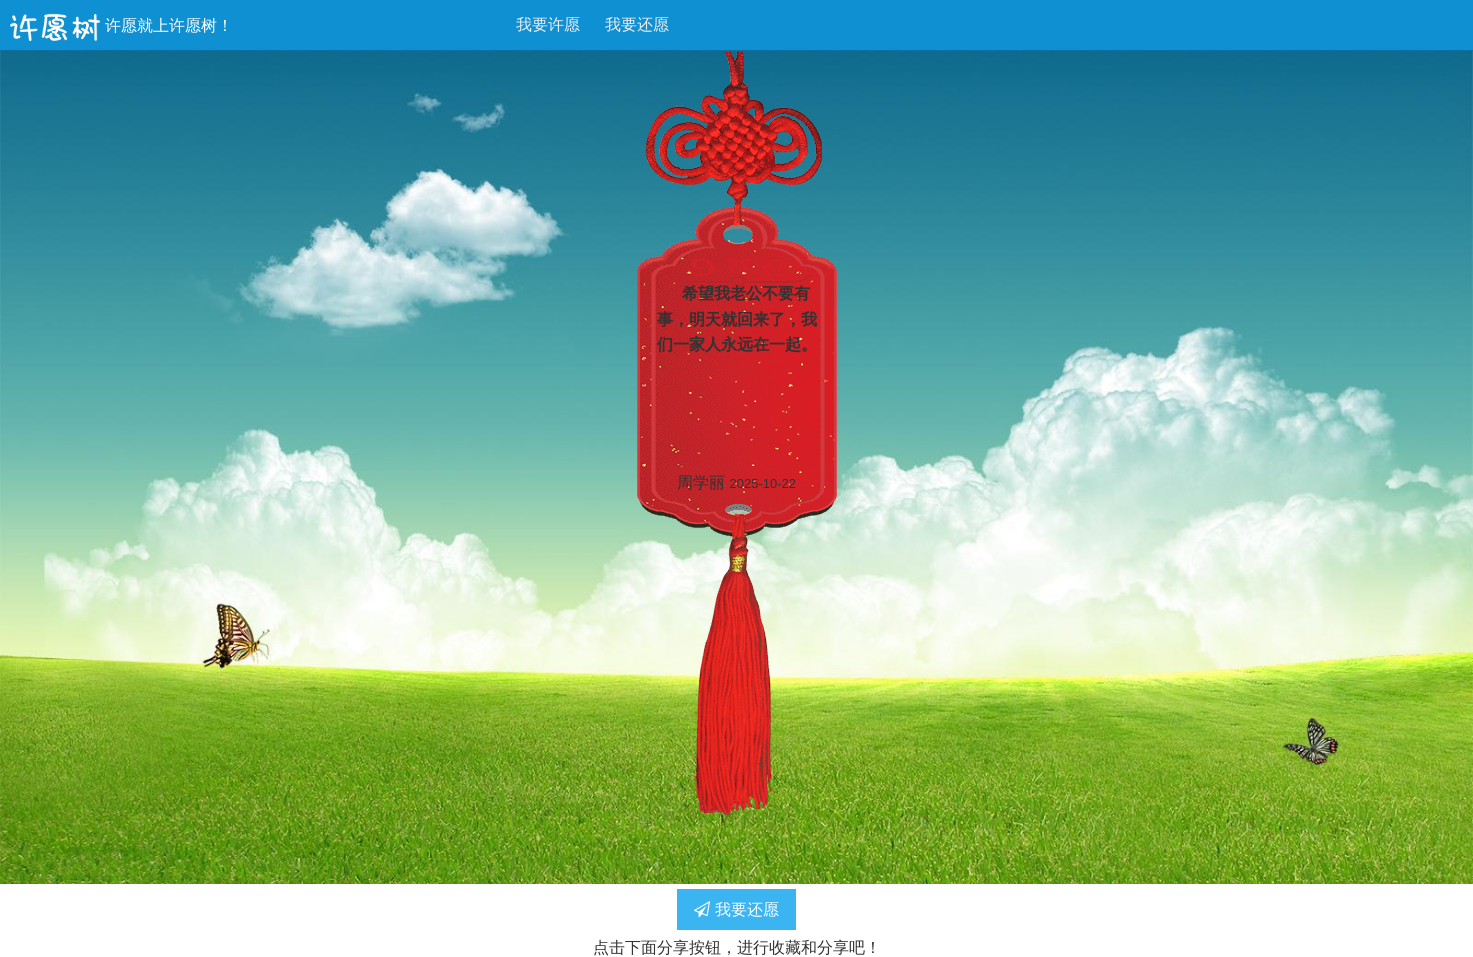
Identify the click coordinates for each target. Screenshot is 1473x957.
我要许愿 (548, 24)
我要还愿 (637, 24)
